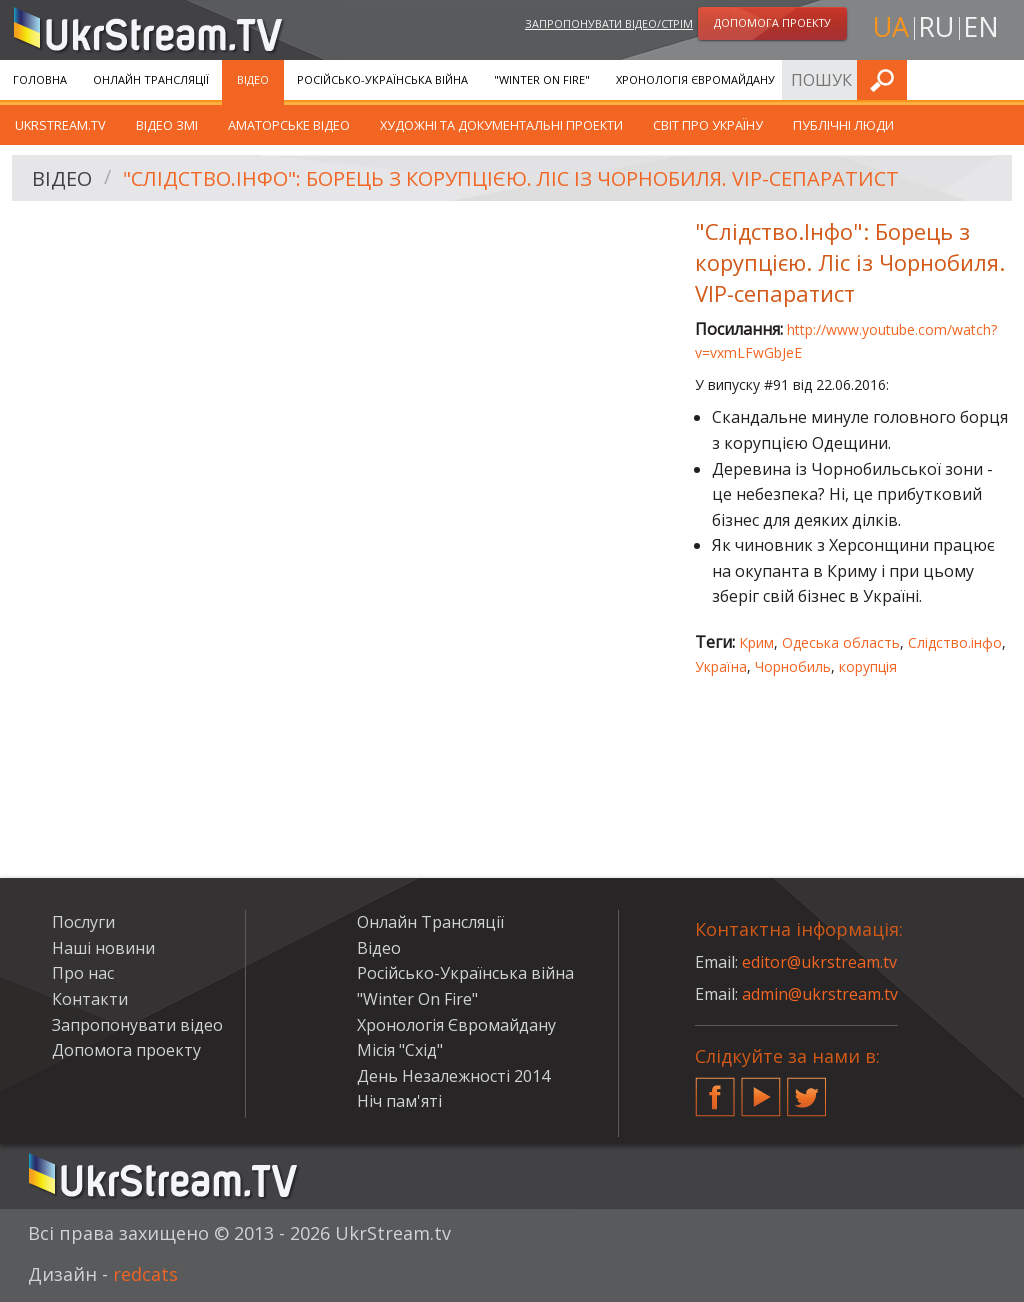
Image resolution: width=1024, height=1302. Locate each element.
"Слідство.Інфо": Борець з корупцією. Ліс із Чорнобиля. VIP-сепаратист (511, 178)
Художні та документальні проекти (501, 125)
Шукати (1003, 79)
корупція (868, 666)
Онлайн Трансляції (151, 79)
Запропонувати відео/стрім (609, 23)
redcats (145, 1274)
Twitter (807, 1089)
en (981, 26)
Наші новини (103, 948)
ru (936, 26)
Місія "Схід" (400, 1050)
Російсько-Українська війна (382, 79)
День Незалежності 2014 (453, 1076)
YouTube (761, 1089)
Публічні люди (843, 125)
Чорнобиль (793, 666)
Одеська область (841, 642)
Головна (40, 79)
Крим (756, 642)
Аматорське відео (289, 125)
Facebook (715, 1089)
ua (891, 26)
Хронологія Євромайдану (695, 79)
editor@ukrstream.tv (819, 962)
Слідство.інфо (955, 642)
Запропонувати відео (137, 1025)
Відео (253, 79)
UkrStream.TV (60, 125)
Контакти (90, 999)
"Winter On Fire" (542, 79)
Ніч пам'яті (399, 1101)
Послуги (827, 79)
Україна (721, 666)
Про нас (83, 973)
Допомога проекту (126, 1050)
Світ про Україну (708, 125)
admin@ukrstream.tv (820, 994)
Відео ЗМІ (167, 125)
